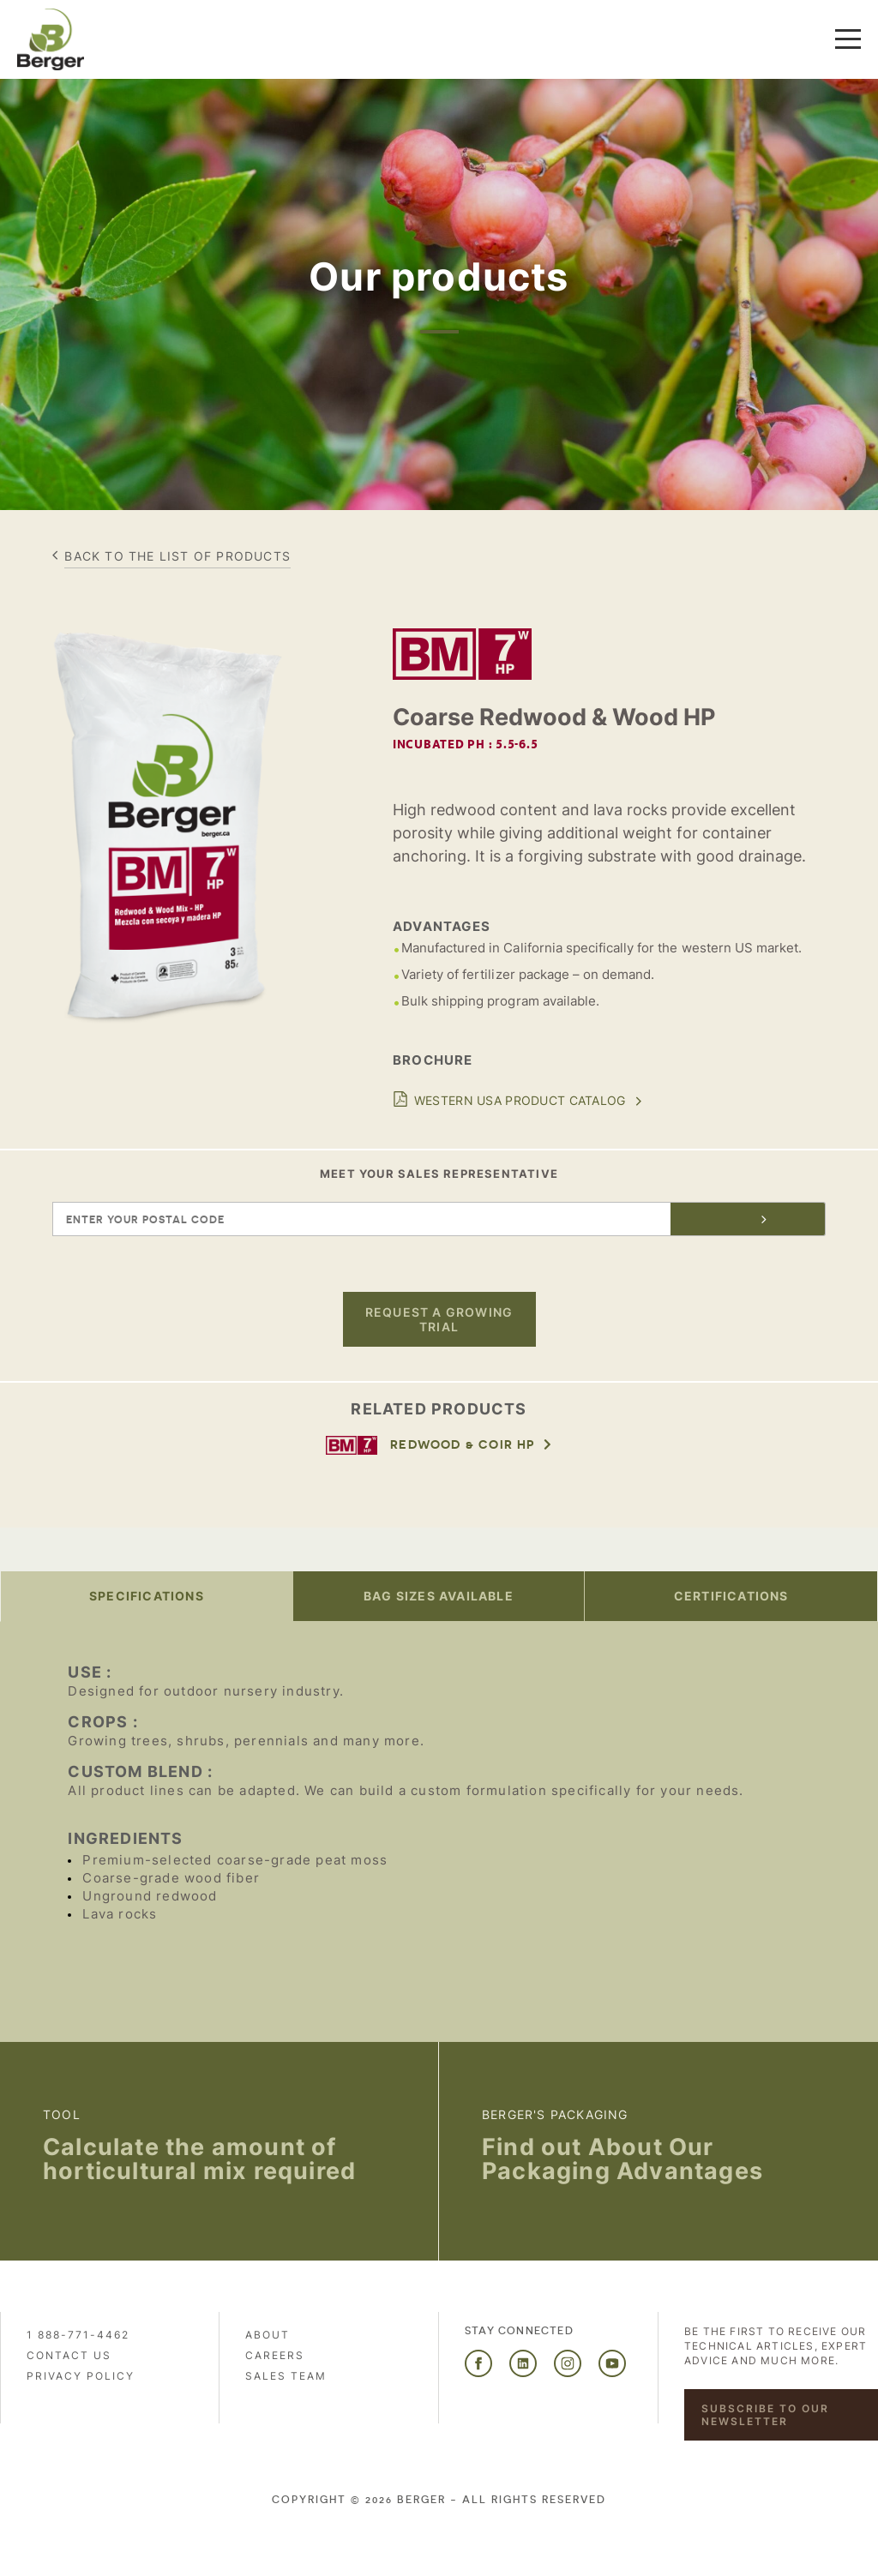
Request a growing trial (439, 1319)
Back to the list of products (177, 556)
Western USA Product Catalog (520, 1100)
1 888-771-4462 (78, 2334)
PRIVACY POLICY (81, 2375)
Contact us (69, 2355)
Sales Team (286, 2375)
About (267, 2334)
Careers (274, 2355)
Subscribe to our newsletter (765, 2415)
